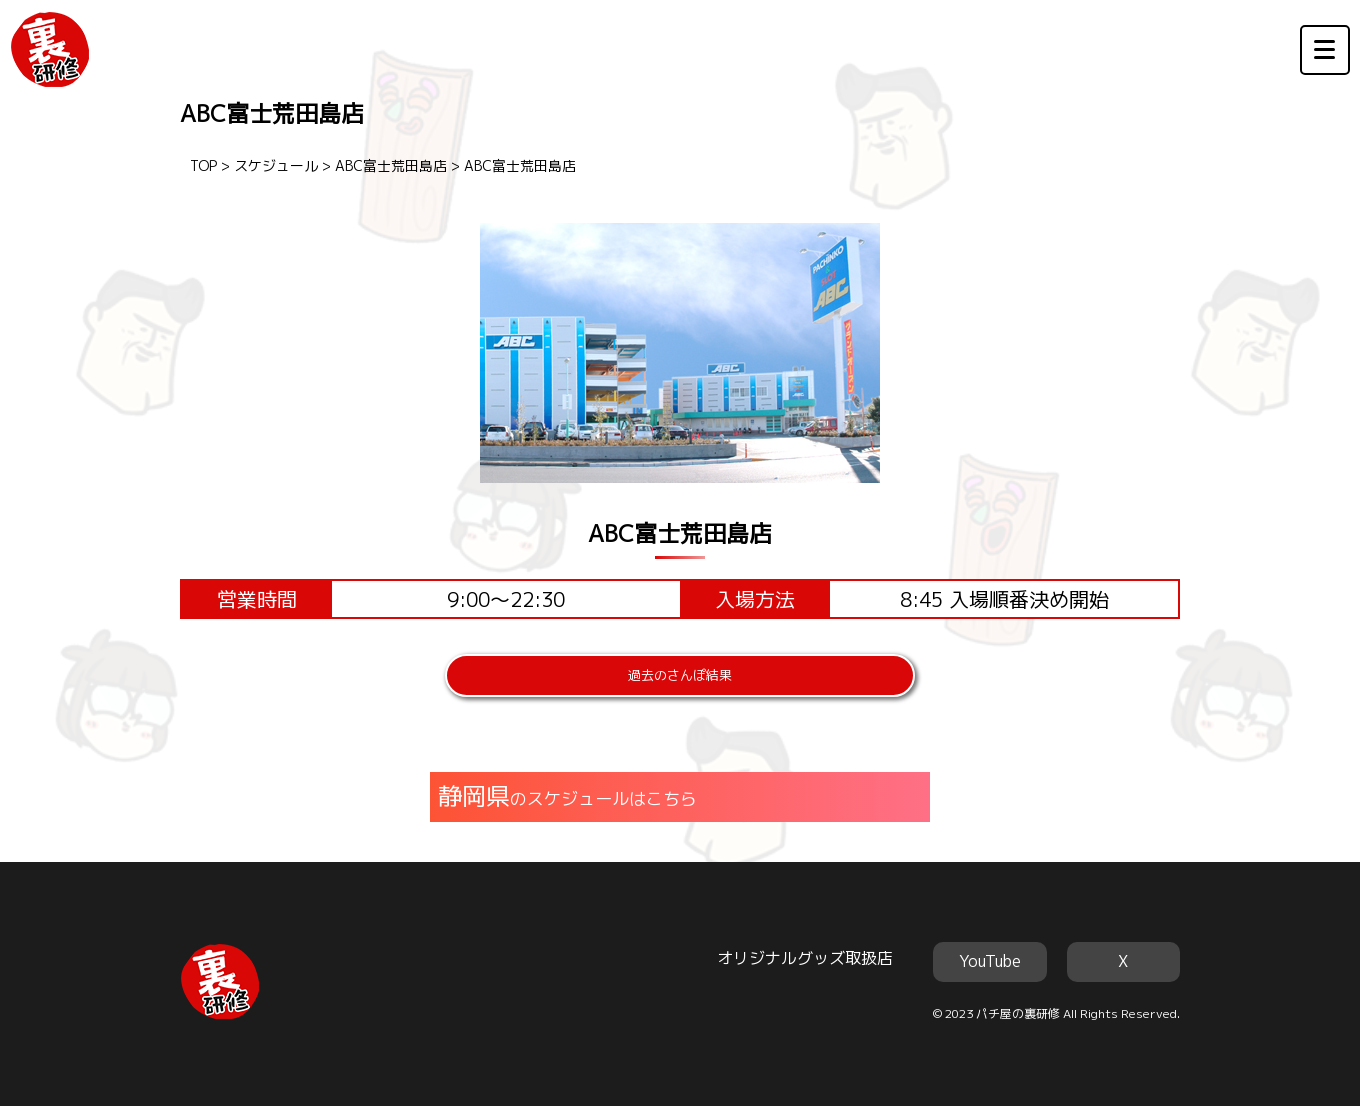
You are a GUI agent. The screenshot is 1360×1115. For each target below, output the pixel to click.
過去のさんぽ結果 (680, 680)
